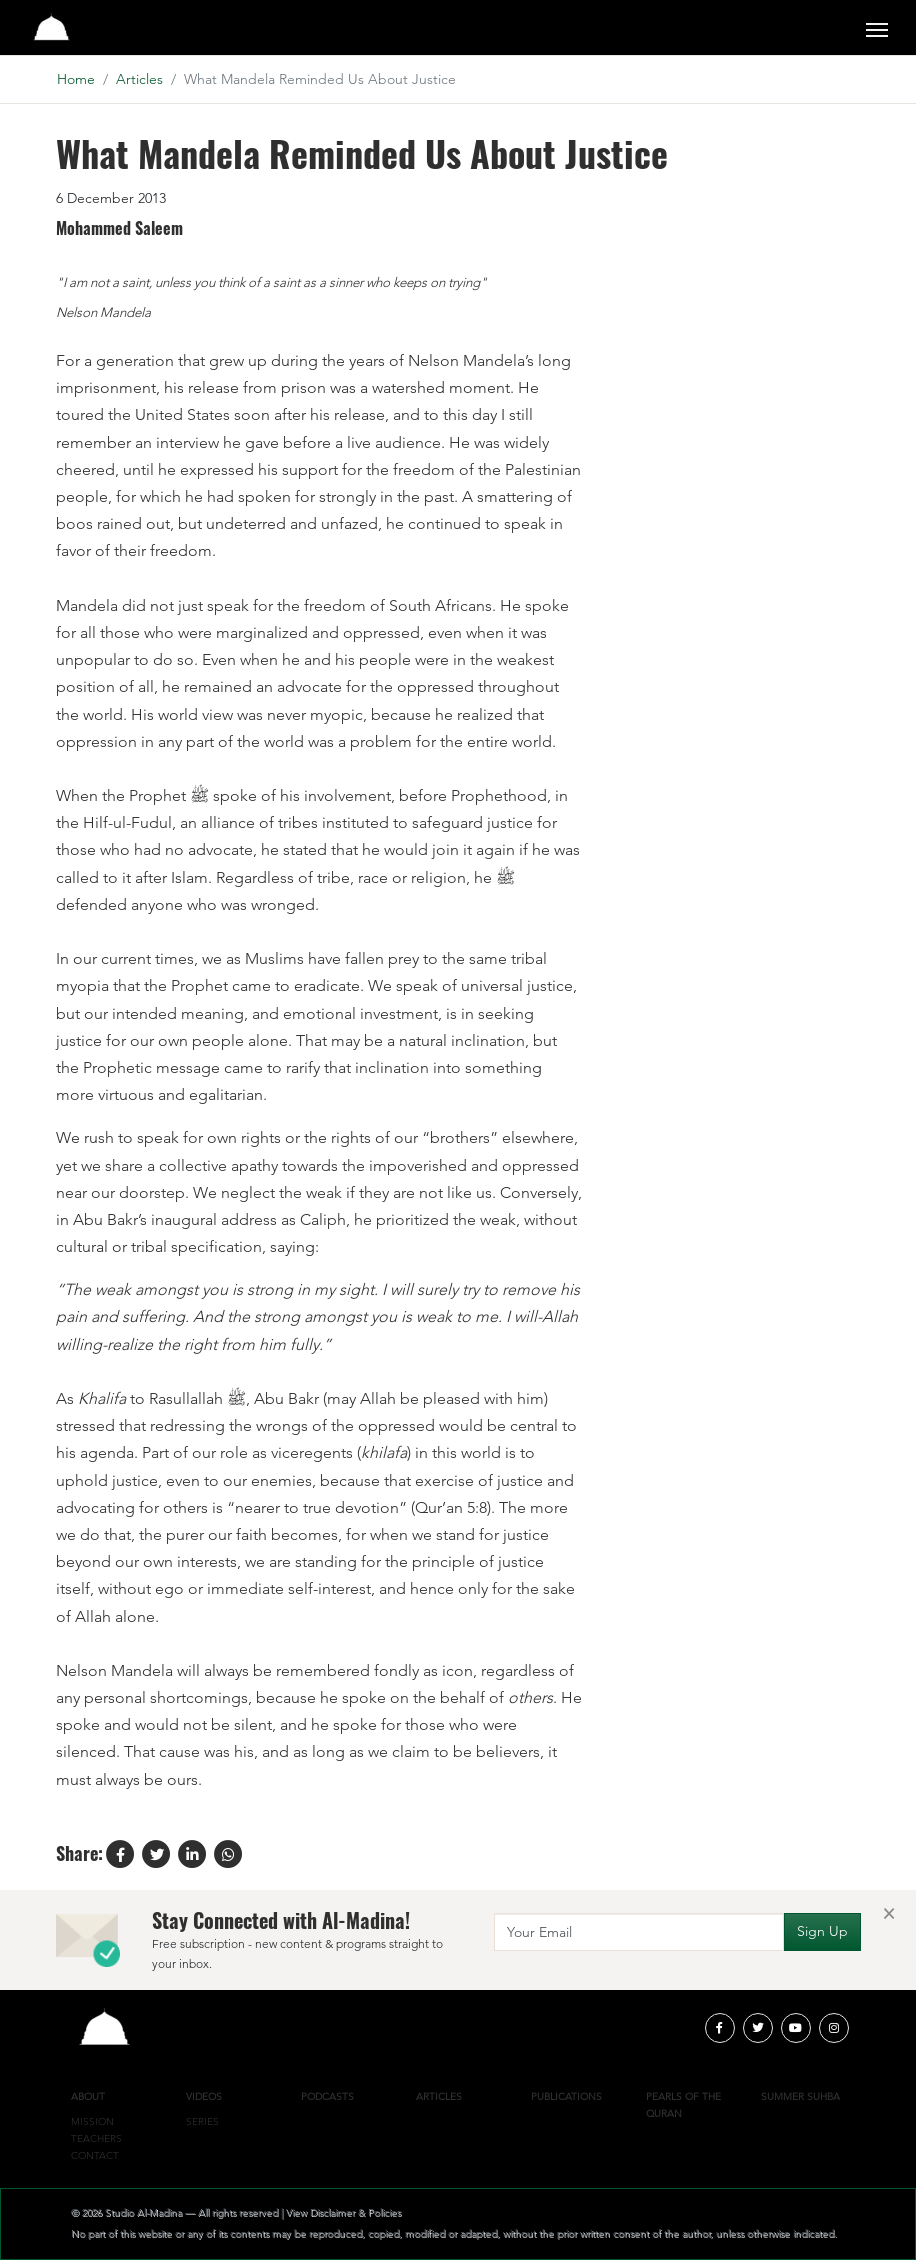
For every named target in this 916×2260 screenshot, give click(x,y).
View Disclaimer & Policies (343, 2212)
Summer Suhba (800, 2096)
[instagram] (834, 2028)
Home (76, 79)
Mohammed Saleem (119, 229)
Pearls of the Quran (683, 2105)
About (88, 2096)
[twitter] (758, 2028)
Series (202, 2121)
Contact (95, 2155)
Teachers (96, 2138)
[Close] (888, 1913)
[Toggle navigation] (877, 28)
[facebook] (720, 2028)
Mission (92, 2121)
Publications (566, 2096)
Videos (204, 2096)
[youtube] (796, 2028)
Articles (139, 79)
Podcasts (327, 2096)
